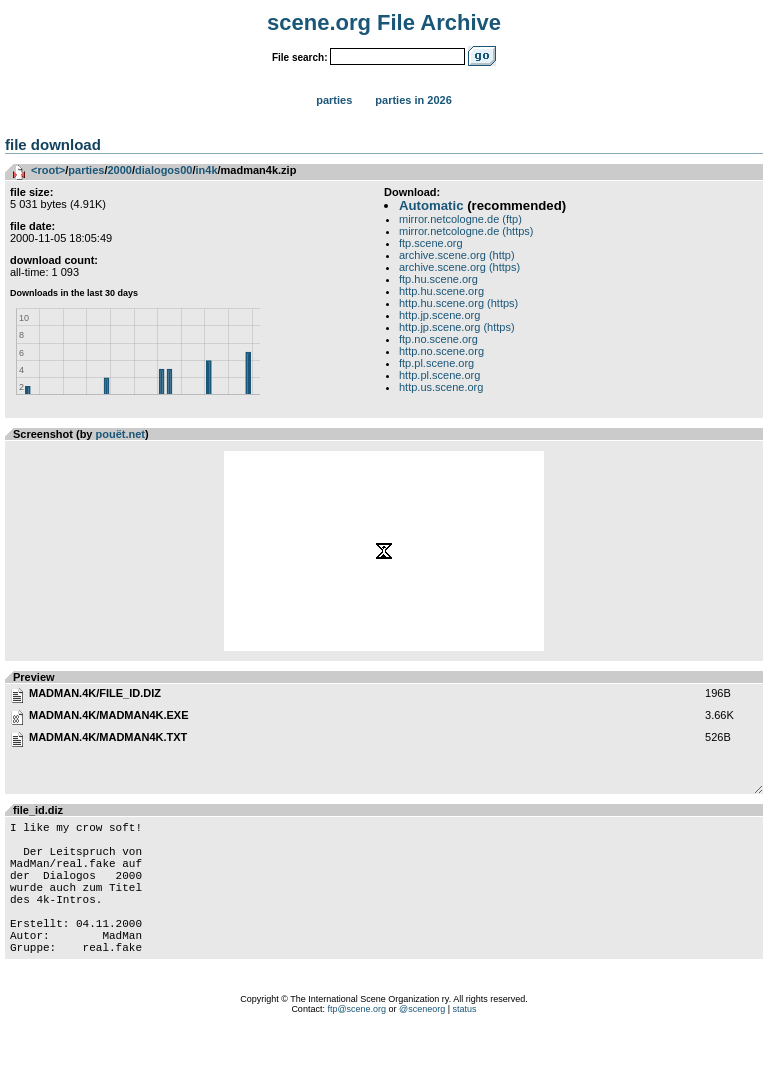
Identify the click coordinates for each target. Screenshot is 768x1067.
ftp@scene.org (356, 1042)
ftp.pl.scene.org (436, 363)
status (465, 1042)
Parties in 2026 (413, 100)
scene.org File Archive (384, 22)
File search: (300, 57)
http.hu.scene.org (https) (458, 303)
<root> (48, 170)
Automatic (431, 205)
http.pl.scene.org (439, 375)
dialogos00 (163, 170)
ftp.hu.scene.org (438, 279)
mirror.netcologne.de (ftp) (460, 219)
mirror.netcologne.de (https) (466, 231)
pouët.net (121, 434)
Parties (334, 100)
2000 (119, 170)
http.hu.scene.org (441, 291)
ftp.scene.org (431, 243)
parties (86, 170)
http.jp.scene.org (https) (457, 327)
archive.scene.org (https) (459, 267)
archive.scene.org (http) (457, 255)
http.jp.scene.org (439, 315)
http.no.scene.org (441, 351)
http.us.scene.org (441, 387)
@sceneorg (422, 1042)
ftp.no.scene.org (438, 339)
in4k (207, 170)
